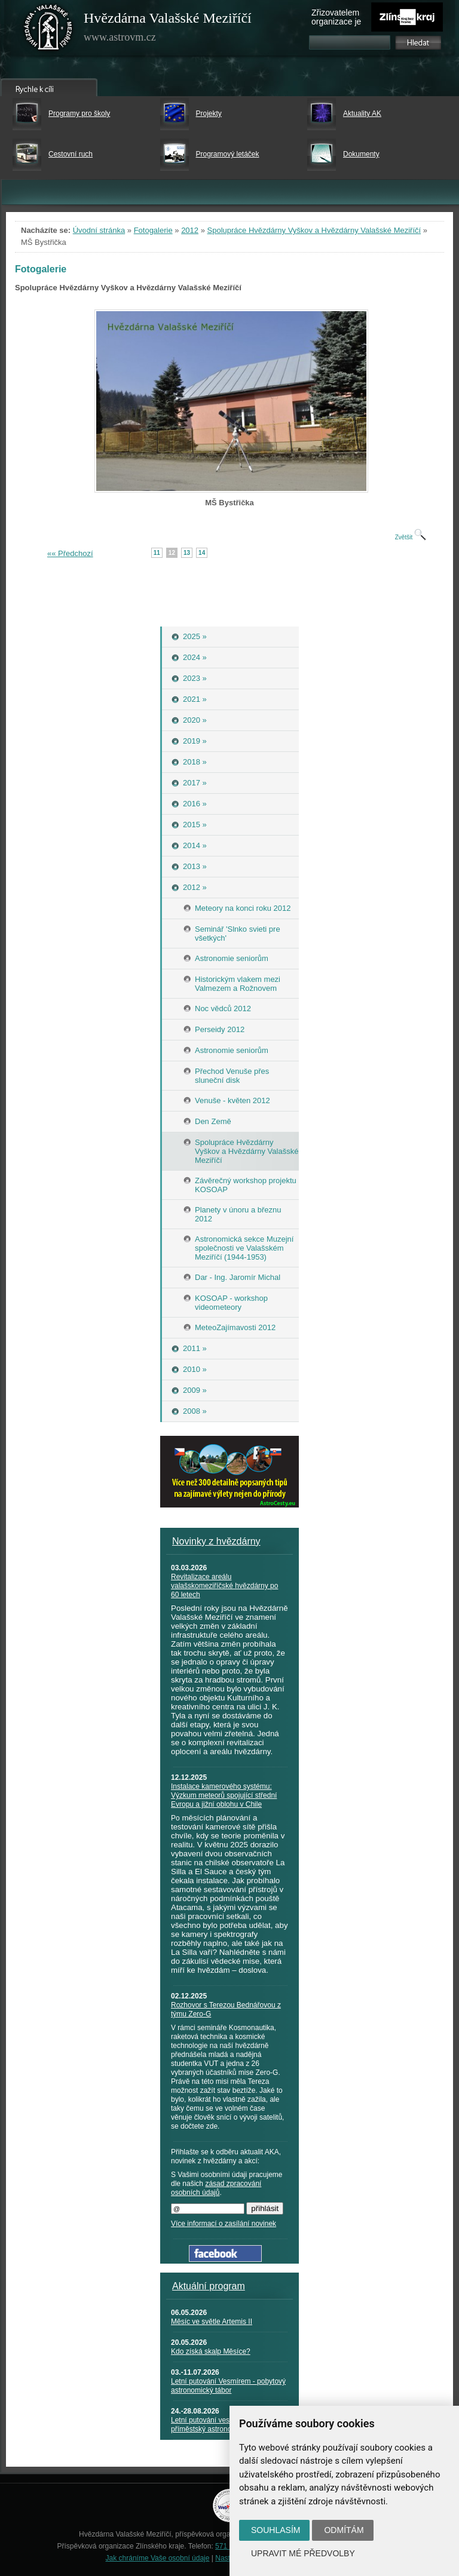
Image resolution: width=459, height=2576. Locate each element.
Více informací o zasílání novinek (223, 2223)
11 (157, 552)
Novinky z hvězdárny (216, 1541)
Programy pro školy (79, 113)
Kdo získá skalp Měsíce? (210, 2351)
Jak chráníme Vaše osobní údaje (158, 2558)
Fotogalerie (153, 230)
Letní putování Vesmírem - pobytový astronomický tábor (228, 2385)
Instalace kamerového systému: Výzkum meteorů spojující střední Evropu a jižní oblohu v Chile (224, 1795)
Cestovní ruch (70, 154)
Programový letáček (227, 154)
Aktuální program (208, 2286)
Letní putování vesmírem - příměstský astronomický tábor (219, 2424)
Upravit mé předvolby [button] (303, 2553)
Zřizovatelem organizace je (336, 17)
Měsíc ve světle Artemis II (211, 2321)
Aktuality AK (362, 113)
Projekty (209, 113)
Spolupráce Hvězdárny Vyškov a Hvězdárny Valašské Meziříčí (314, 230)
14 (201, 552)
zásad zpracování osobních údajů (216, 2188)
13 (186, 552)
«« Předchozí (70, 553)
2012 (189, 230)
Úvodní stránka (99, 230)
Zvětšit (410, 537)
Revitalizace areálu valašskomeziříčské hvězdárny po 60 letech (224, 1586)
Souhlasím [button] (275, 2530)
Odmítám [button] (343, 2530)
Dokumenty (361, 154)
